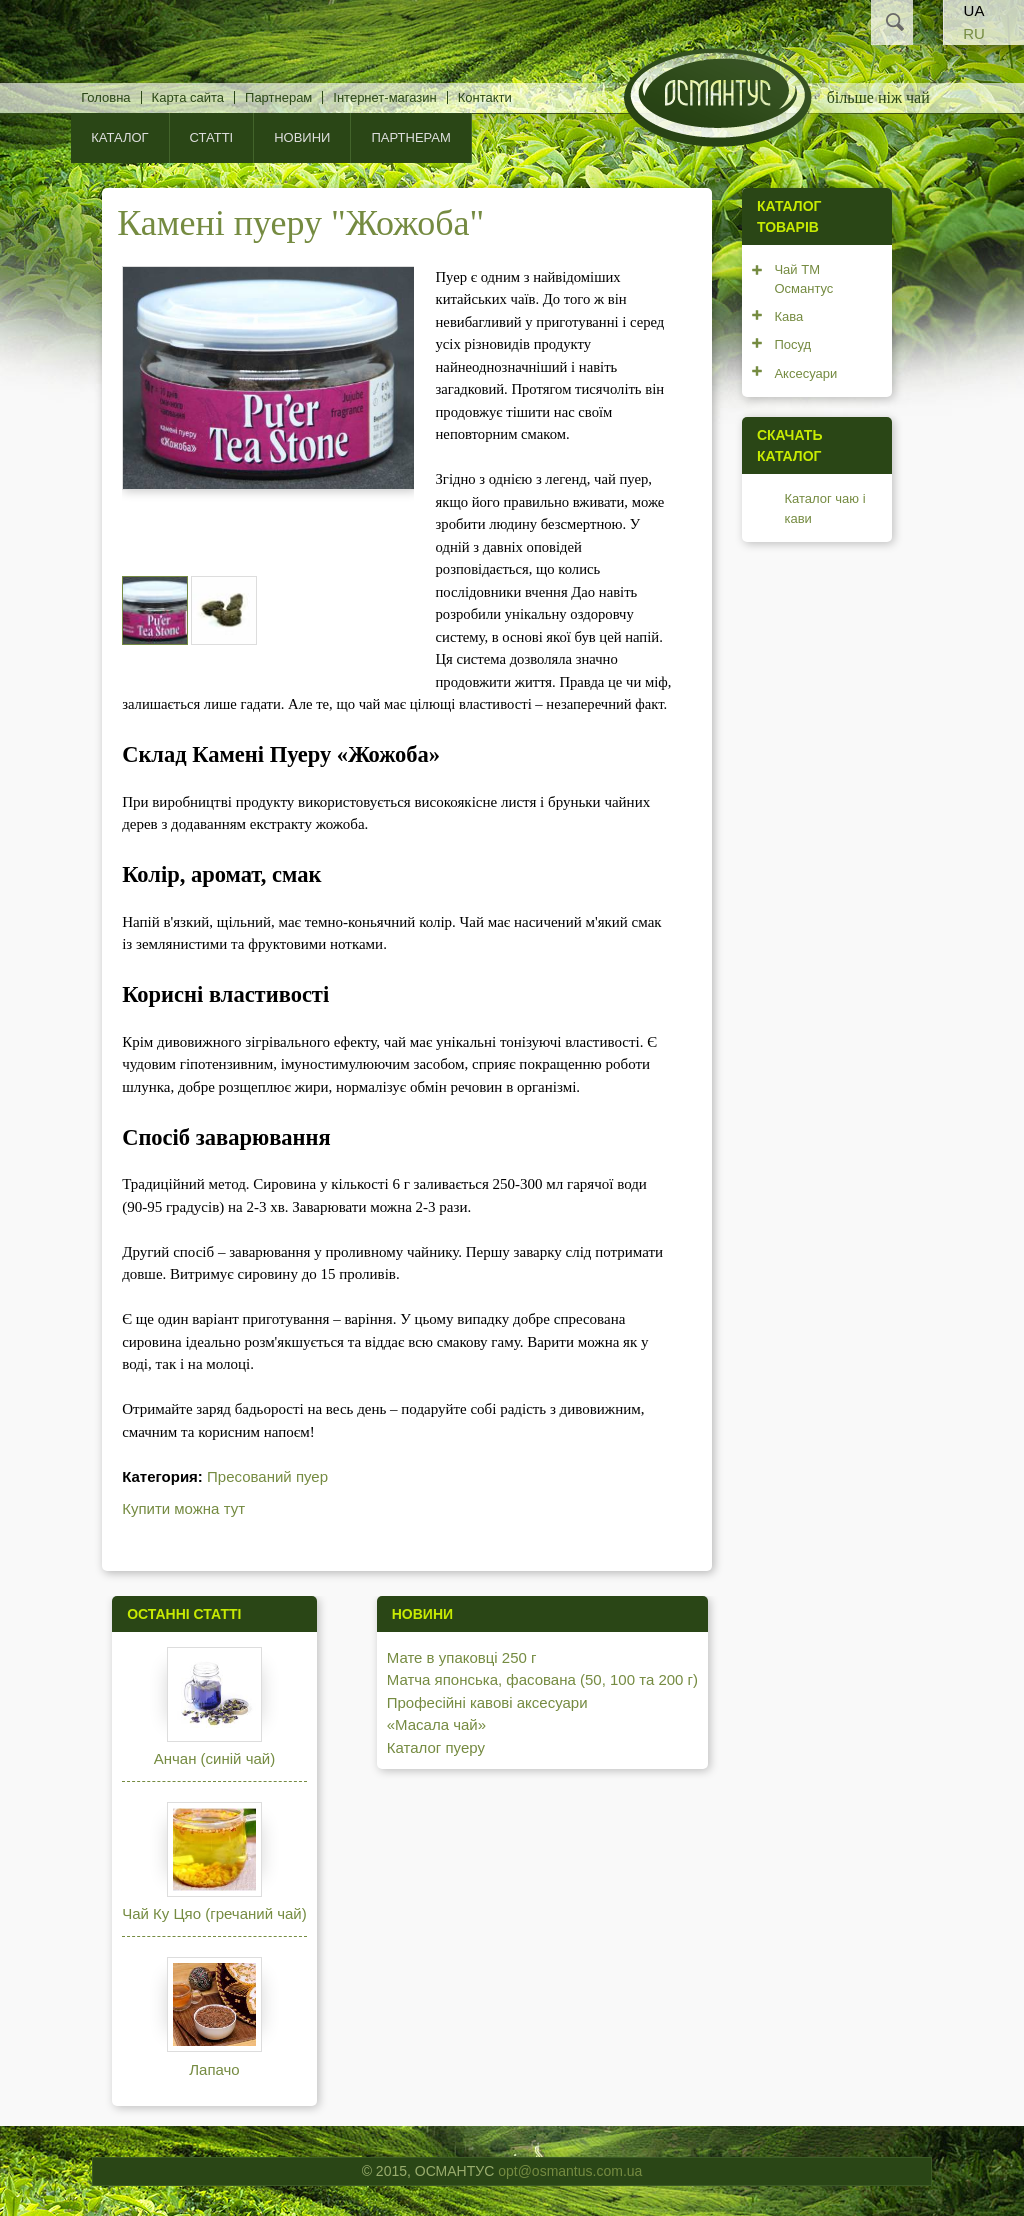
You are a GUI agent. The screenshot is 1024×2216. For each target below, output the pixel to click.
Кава (788, 316)
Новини (302, 137)
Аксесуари (805, 373)
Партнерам (278, 97)
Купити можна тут (183, 1508)
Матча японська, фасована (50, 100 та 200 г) (542, 1679)
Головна (105, 97)
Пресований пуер (267, 1476)
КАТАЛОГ (119, 137)
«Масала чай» (436, 1724)
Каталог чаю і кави (824, 508)
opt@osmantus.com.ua (570, 2171)
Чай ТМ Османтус (803, 279)
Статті (212, 137)
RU (974, 33)
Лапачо (214, 2069)
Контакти (485, 97)
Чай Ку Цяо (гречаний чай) (214, 1913)
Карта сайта (188, 97)
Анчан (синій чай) (214, 1758)
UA (974, 10)
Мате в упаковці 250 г (462, 1657)
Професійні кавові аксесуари (487, 1702)
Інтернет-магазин (384, 97)
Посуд (792, 344)
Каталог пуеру (436, 1747)
